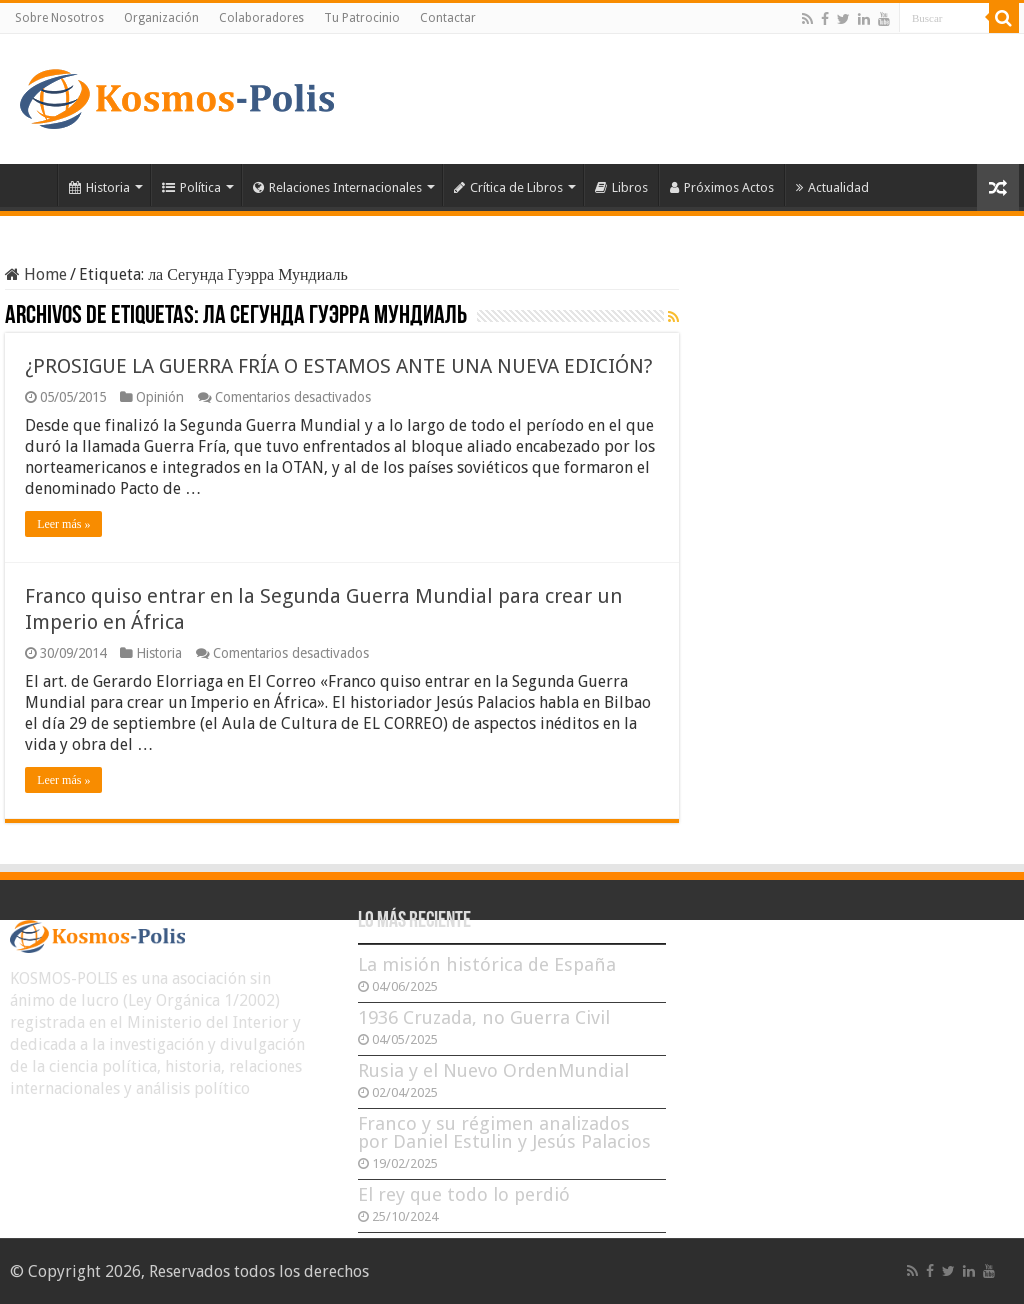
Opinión (160, 397)
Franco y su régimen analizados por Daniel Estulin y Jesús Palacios (504, 1132)
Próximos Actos (722, 187)
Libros (621, 187)
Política (191, 187)
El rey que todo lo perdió (464, 1194)
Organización (161, 18)
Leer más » (63, 524)
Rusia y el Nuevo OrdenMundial (493, 1070)
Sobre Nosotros (59, 18)
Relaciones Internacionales (337, 187)
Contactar (448, 18)
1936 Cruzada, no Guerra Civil (484, 1017)
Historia (99, 187)
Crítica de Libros (508, 187)
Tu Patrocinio (362, 18)
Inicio (31, 185)
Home (36, 274)
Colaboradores (261, 18)
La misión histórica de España (487, 964)
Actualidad (832, 187)
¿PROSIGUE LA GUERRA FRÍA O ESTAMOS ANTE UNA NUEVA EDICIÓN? (339, 366)
